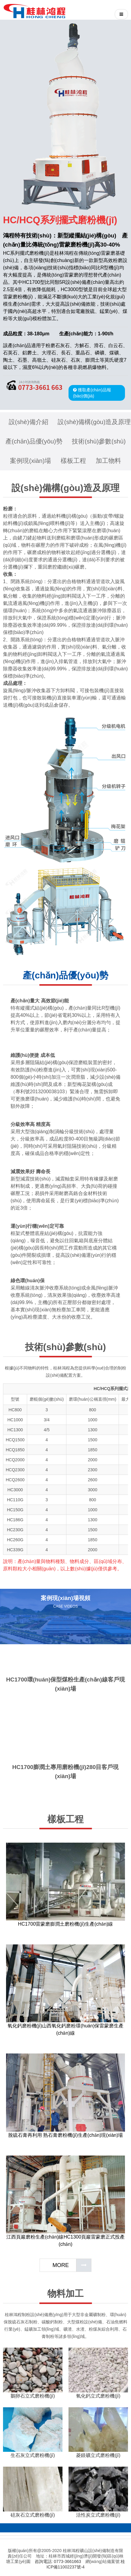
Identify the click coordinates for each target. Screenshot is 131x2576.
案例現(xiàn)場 (30, 460)
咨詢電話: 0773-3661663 (58, 2561)
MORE (60, 2265)
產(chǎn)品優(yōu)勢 (33, 441)
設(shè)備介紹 (28, 421)
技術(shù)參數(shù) (99, 441)
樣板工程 (73, 460)
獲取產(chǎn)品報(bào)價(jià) (92, 392)
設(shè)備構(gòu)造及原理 (94, 421)
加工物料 (108, 460)
